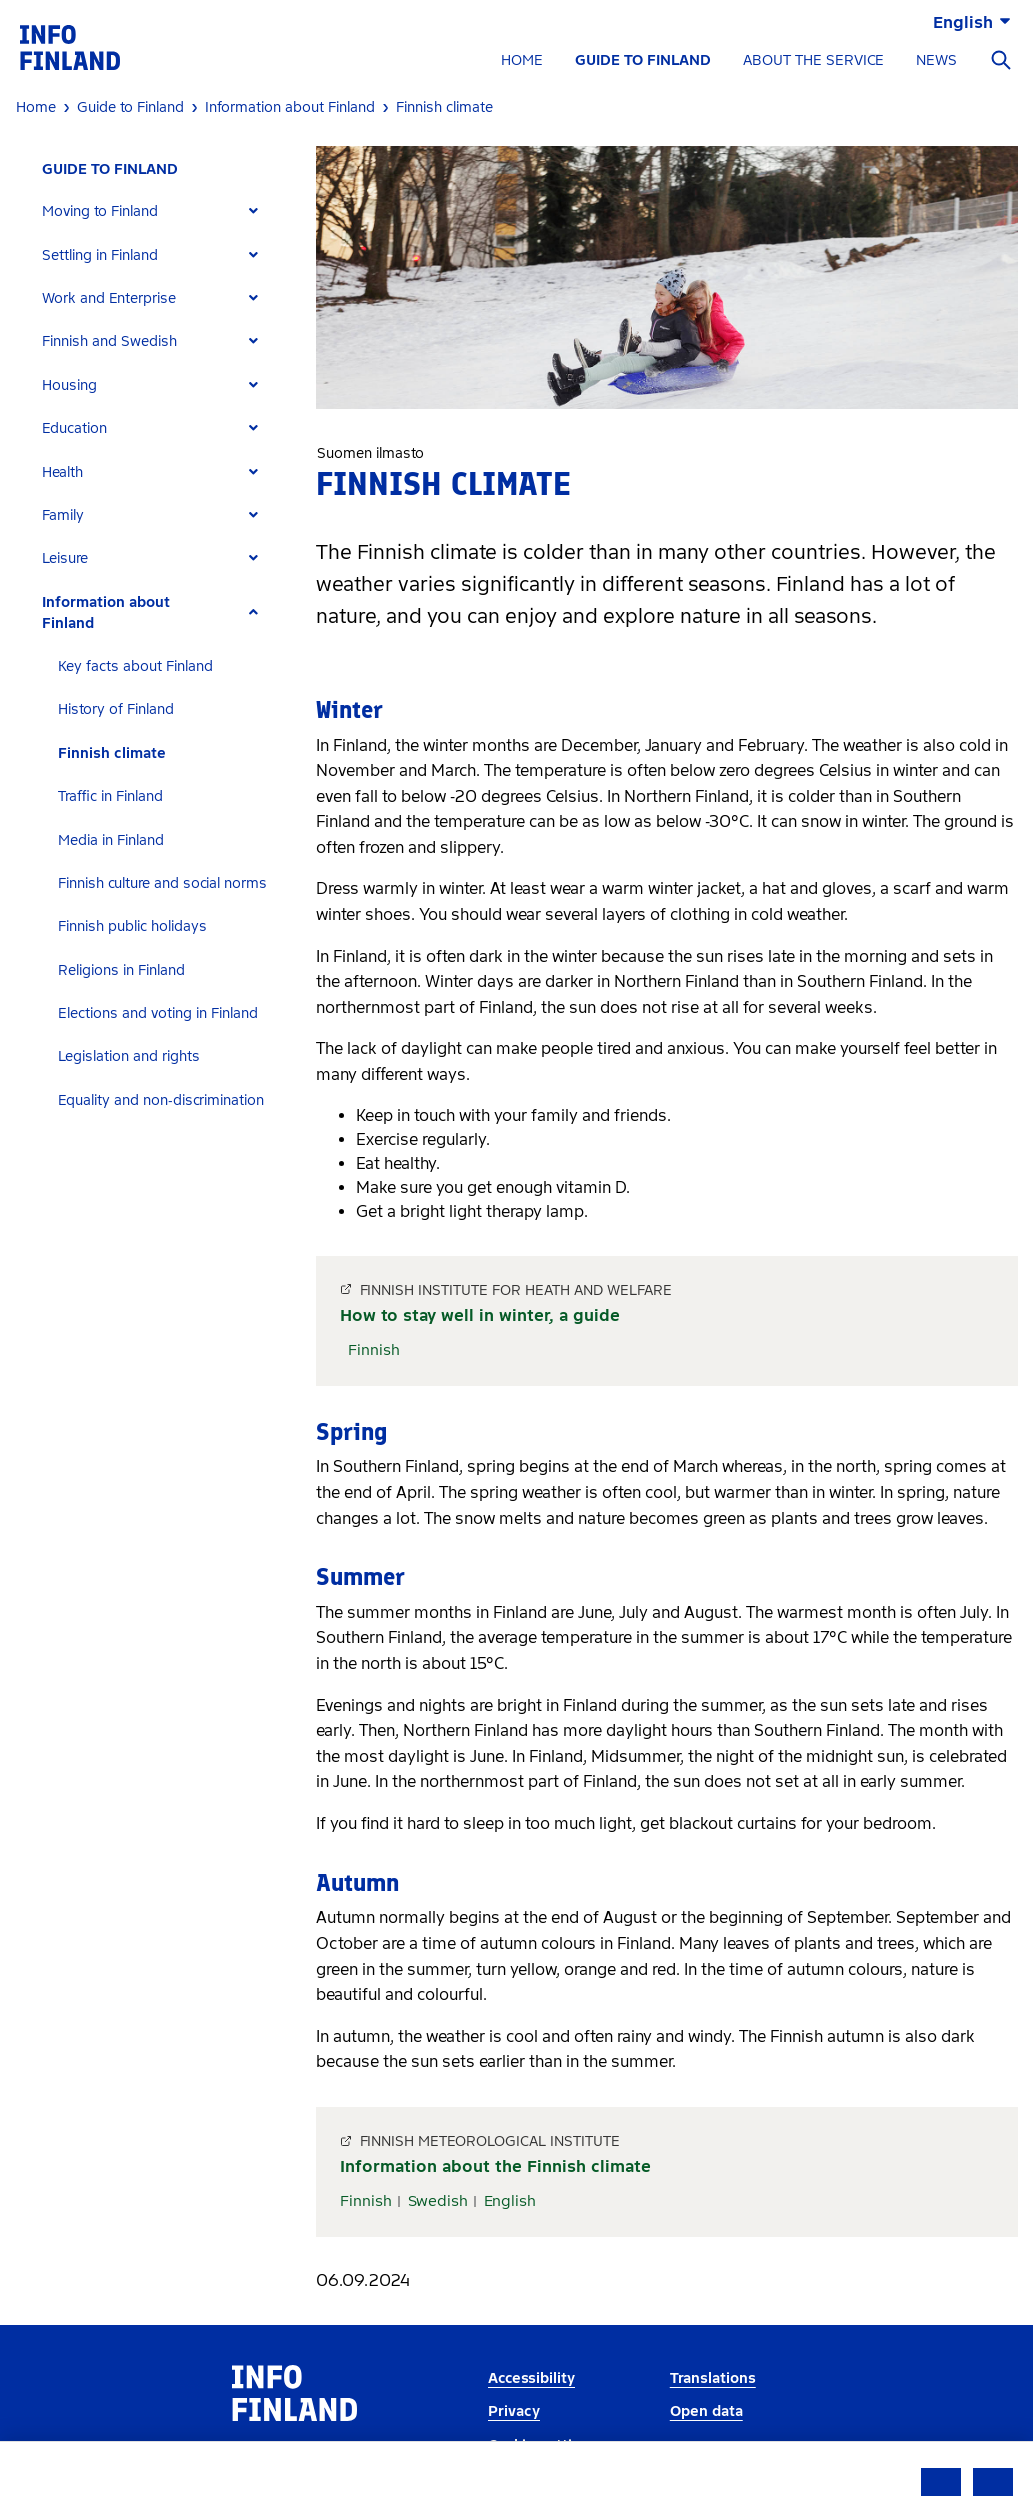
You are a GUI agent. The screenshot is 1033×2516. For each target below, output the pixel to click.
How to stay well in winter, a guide (480, 1315)
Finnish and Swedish (109, 341)
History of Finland (116, 709)
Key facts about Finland (135, 666)
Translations (713, 2378)
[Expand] (253, 211)
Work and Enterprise (109, 298)
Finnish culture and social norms (162, 883)
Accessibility (531, 2378)
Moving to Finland (100, 211)
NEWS (936, 60)
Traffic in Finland (110, 796)
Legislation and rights (129, 1056)
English (510, 2201)
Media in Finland (111, 840)
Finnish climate (112, 753)
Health (62, 472)
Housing (69, 385)
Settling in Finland (100, 255)
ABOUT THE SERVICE (813, 60)
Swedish (438, 2201)
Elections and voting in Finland (158, 1013)
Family (63, 515)
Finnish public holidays (132, 926)
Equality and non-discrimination (161, 1100)
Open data (706, 2411)
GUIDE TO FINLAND (643, 60)
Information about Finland (106, 613)
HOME (522, 60)
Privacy (514, 2411)
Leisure (65, 558)
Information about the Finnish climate (495, 2166)
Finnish (374, 1350)
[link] (70, 46)
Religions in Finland (121, 970)
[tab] (158, 211)
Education (74, 428)
